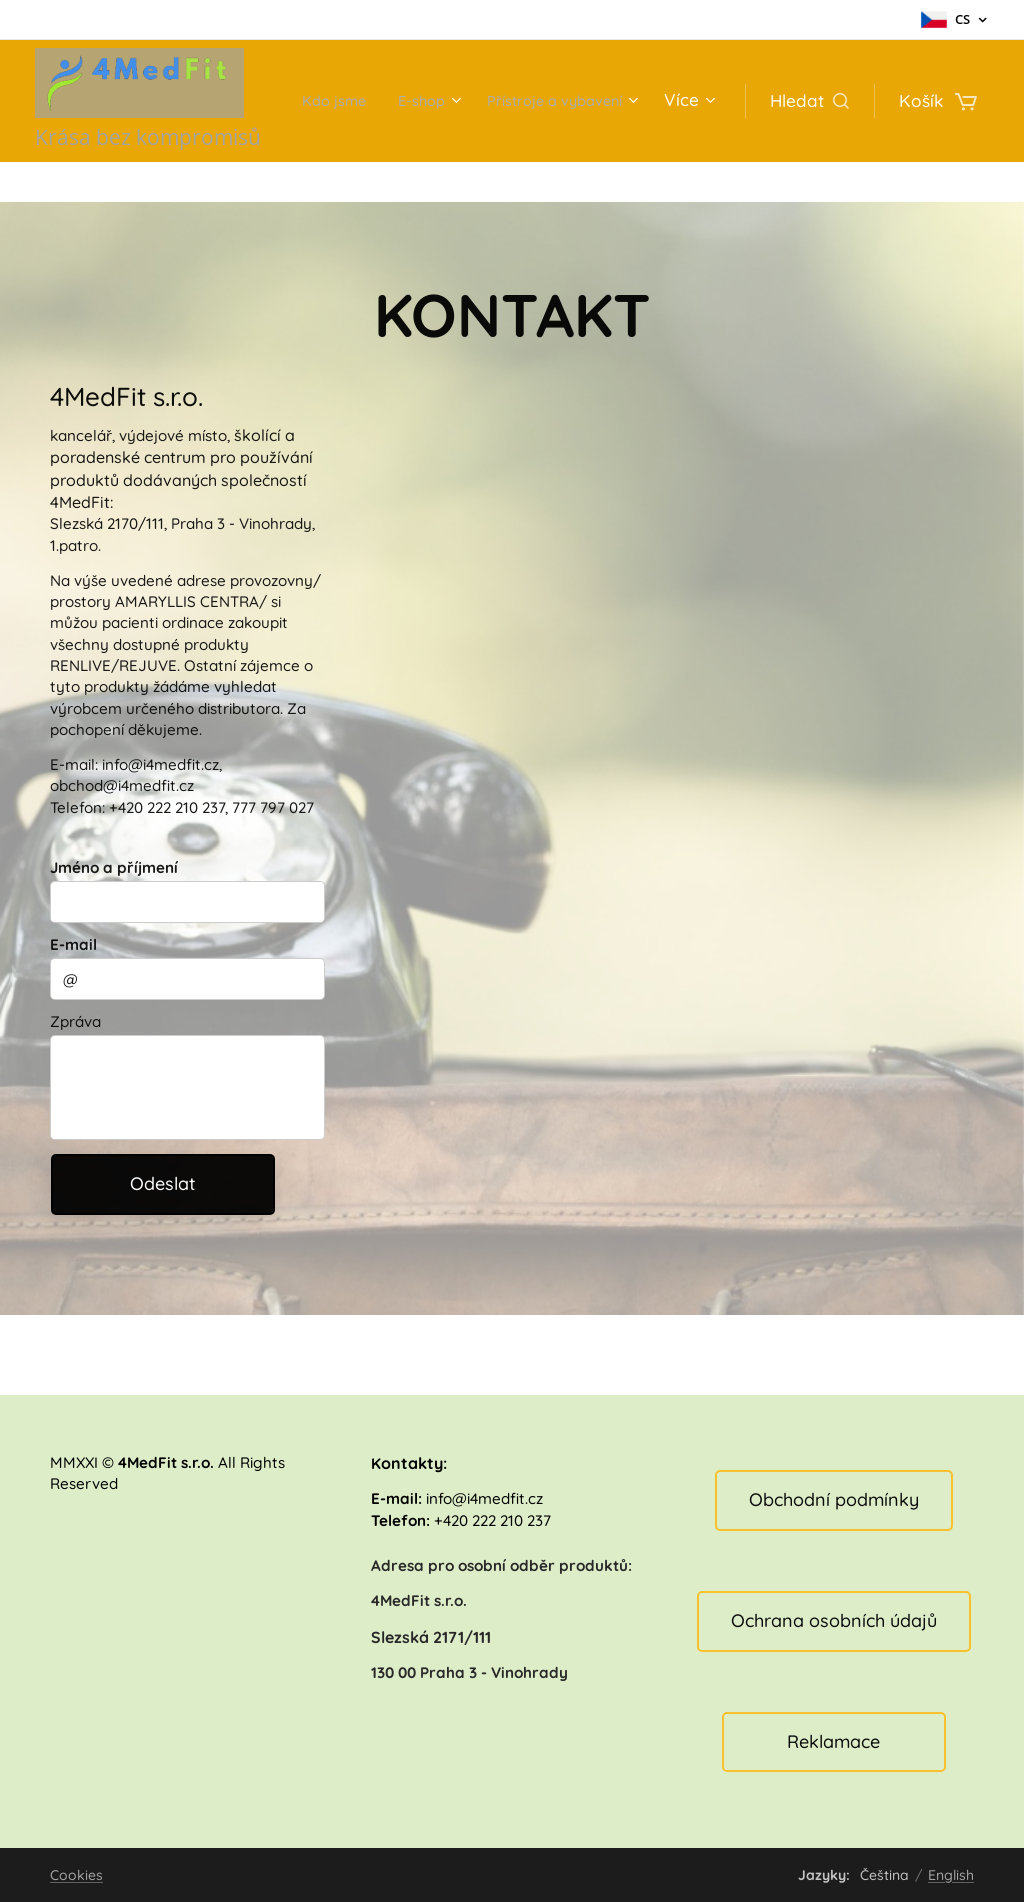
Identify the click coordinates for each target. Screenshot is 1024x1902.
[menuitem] (499, 101)
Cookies (76, 1875)
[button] (809, 101)
